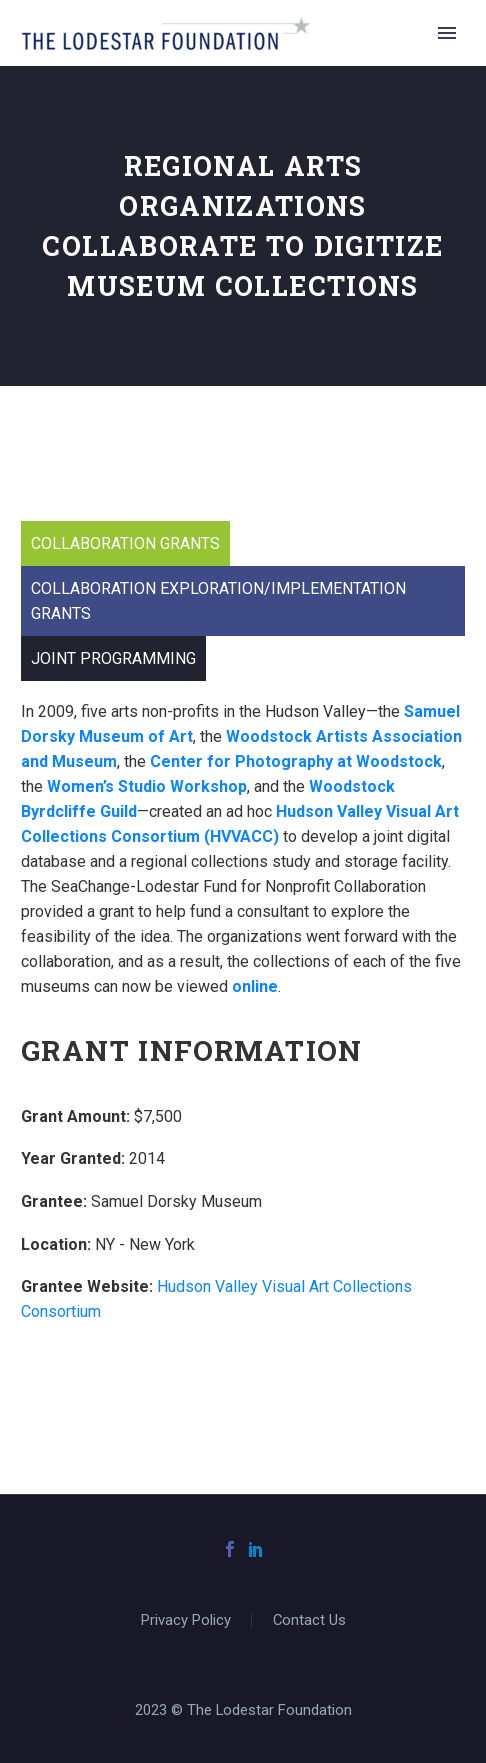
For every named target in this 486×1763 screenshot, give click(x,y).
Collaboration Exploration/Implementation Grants (218, 601)
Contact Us (309, 1620)
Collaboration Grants (125, 543)
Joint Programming (113, 658)
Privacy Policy (186, 1620)
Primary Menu (447, 33)
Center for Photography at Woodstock (296, 761)
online (255, 986)
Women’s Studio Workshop (147, 786)
